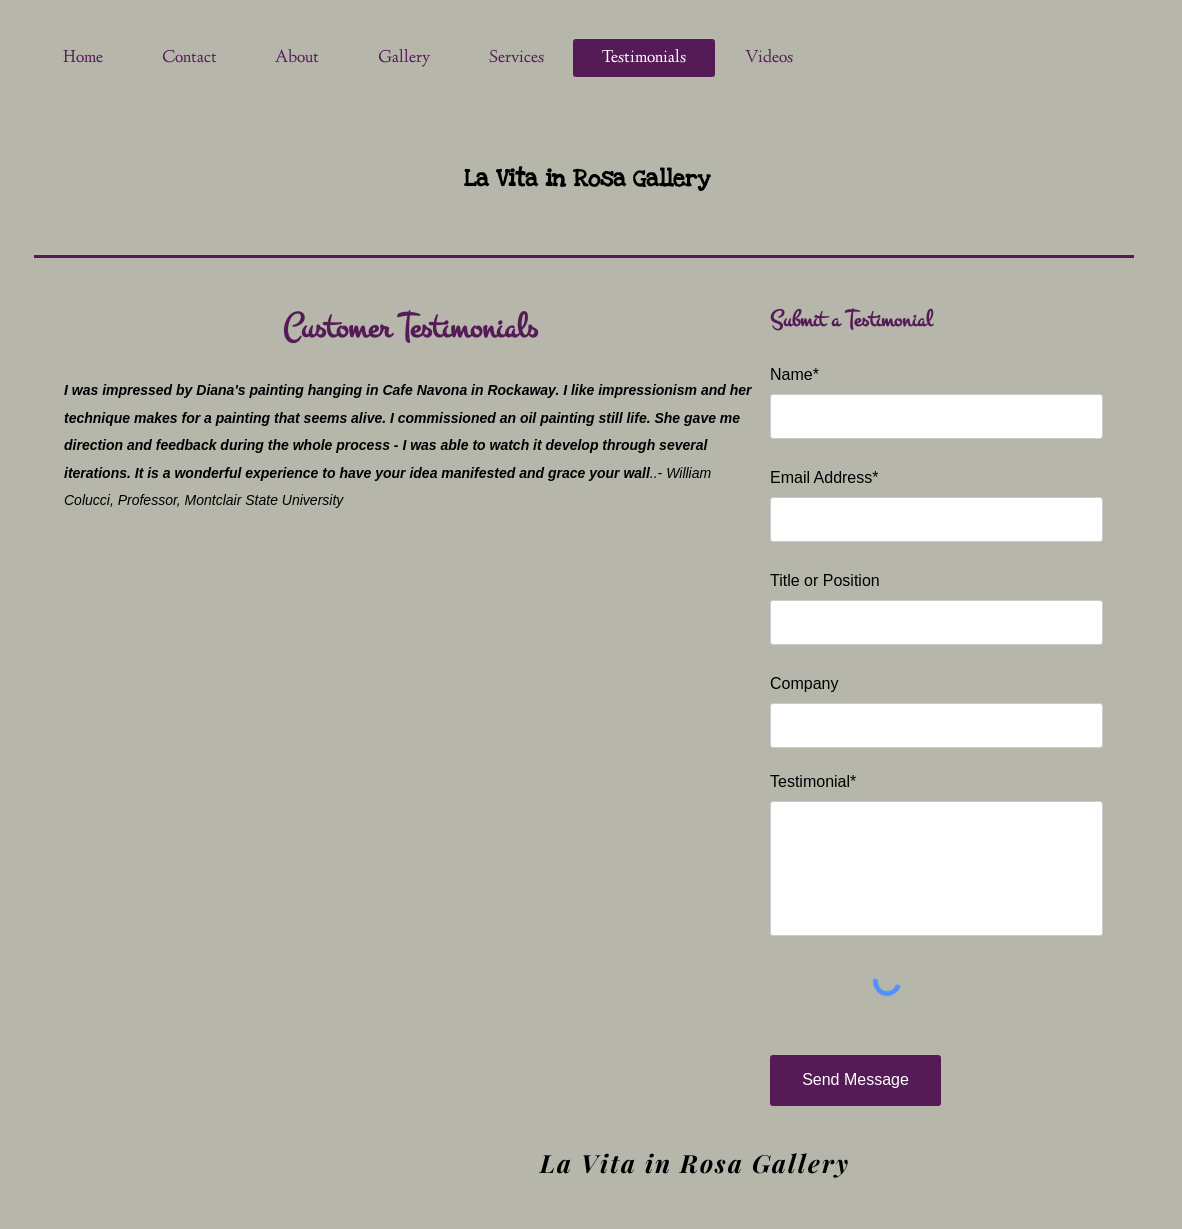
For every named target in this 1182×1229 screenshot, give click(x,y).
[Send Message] (855, 1080)
